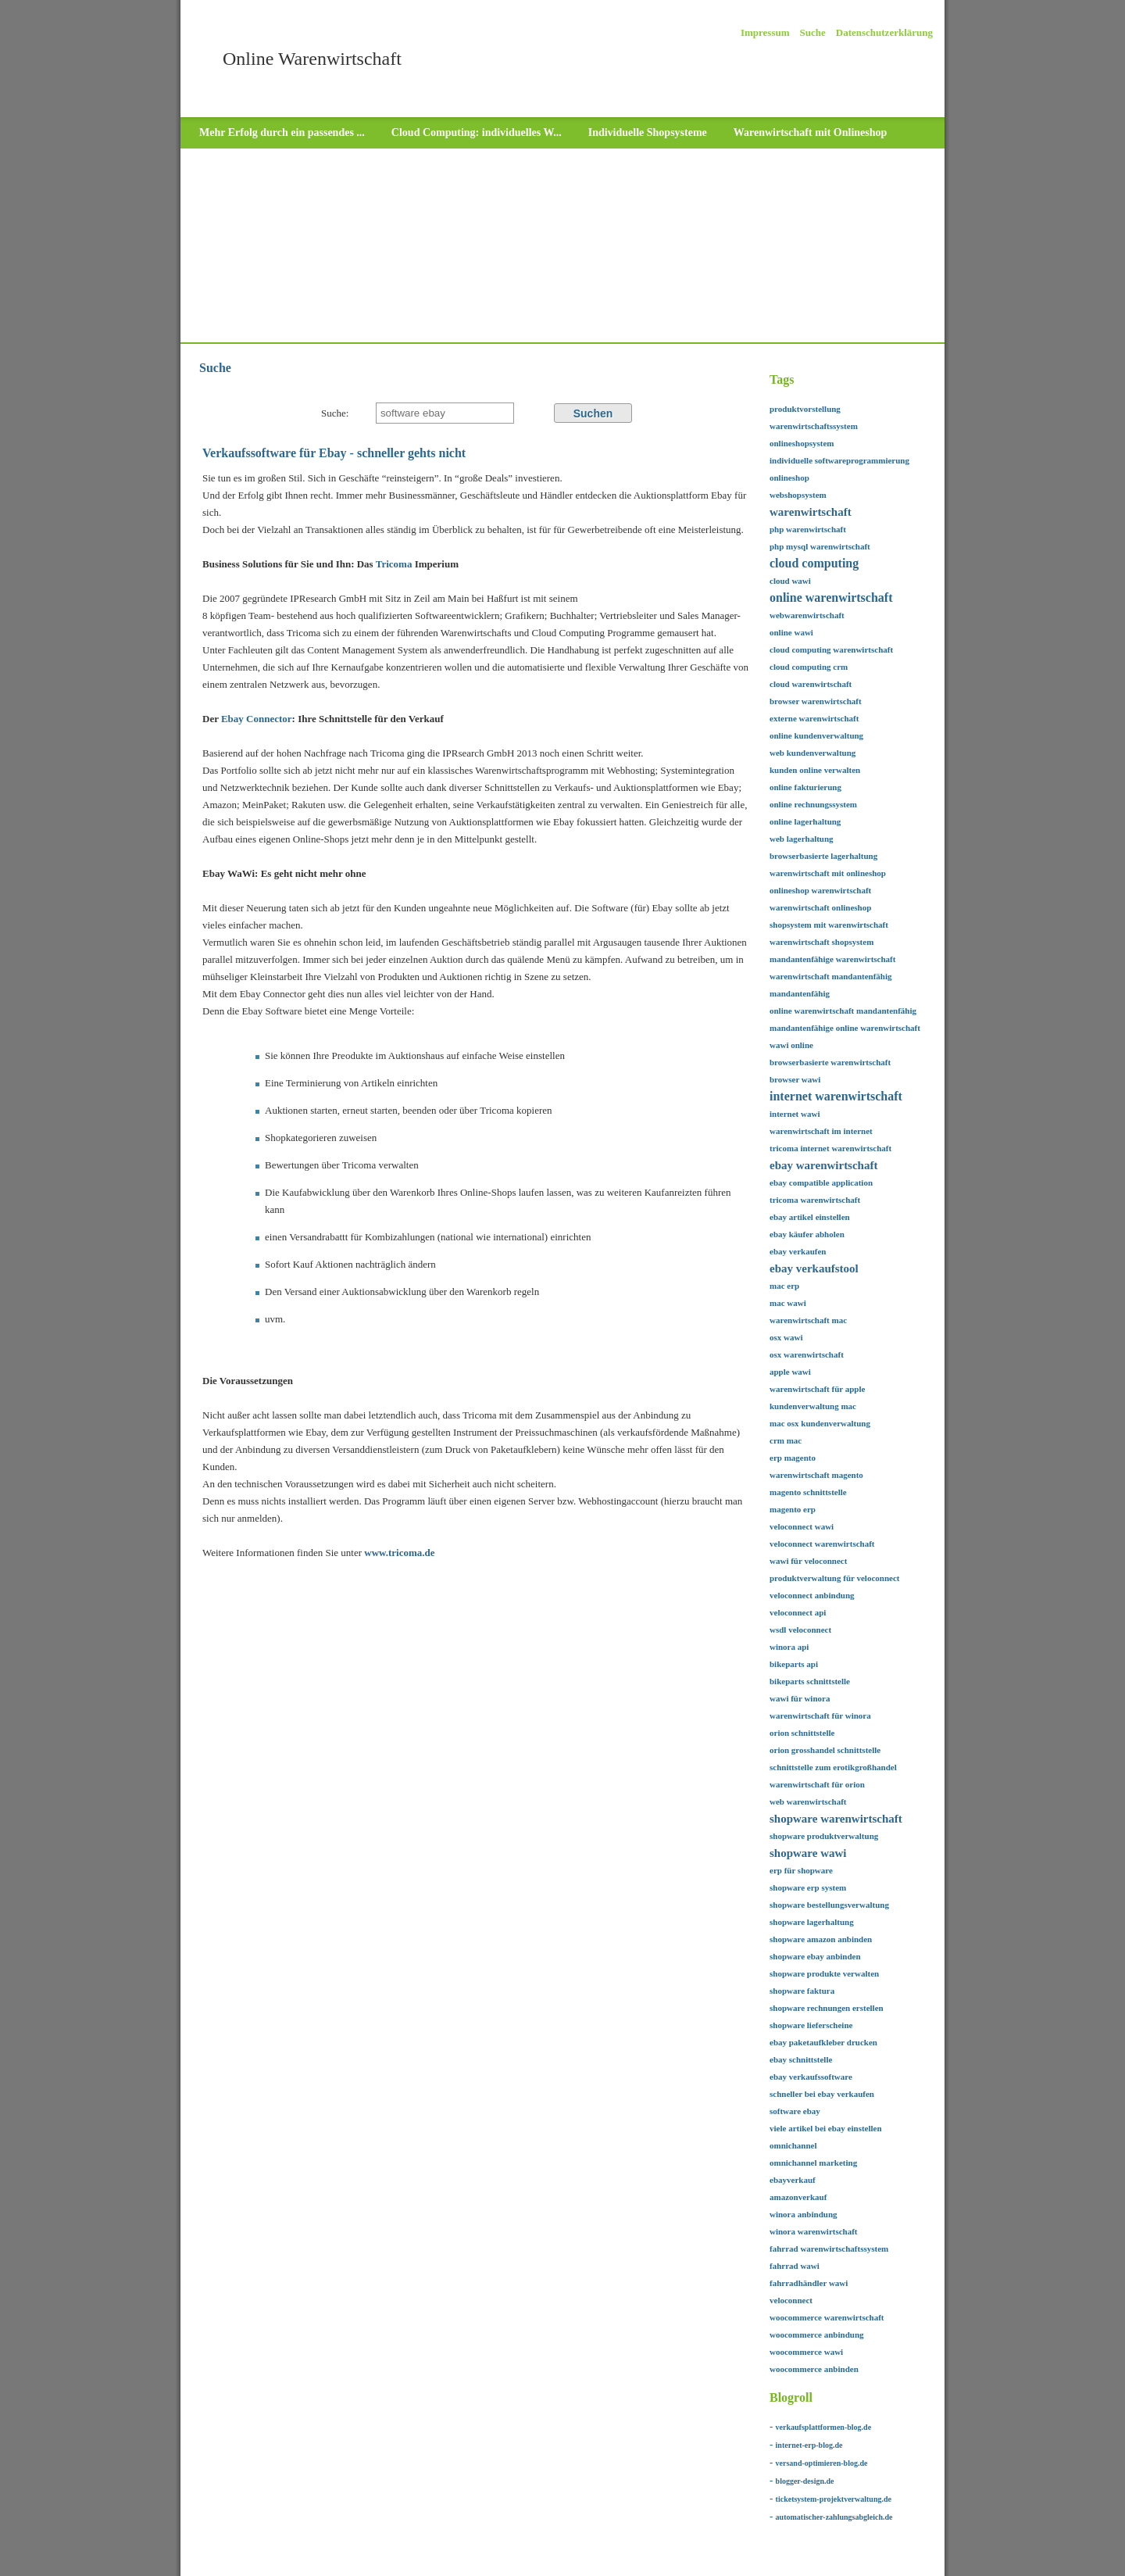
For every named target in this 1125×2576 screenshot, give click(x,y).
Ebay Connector (256, 718)
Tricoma (395, 564)
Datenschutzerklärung (884, 32)
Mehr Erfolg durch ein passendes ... (282, 132)
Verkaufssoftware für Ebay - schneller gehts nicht (334, 453)
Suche (813, 32)
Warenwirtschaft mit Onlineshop (811, 132)
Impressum (765, 32)
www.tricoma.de (399, 1552)
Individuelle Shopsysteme (647, 132)
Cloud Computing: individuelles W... (476, 132)
